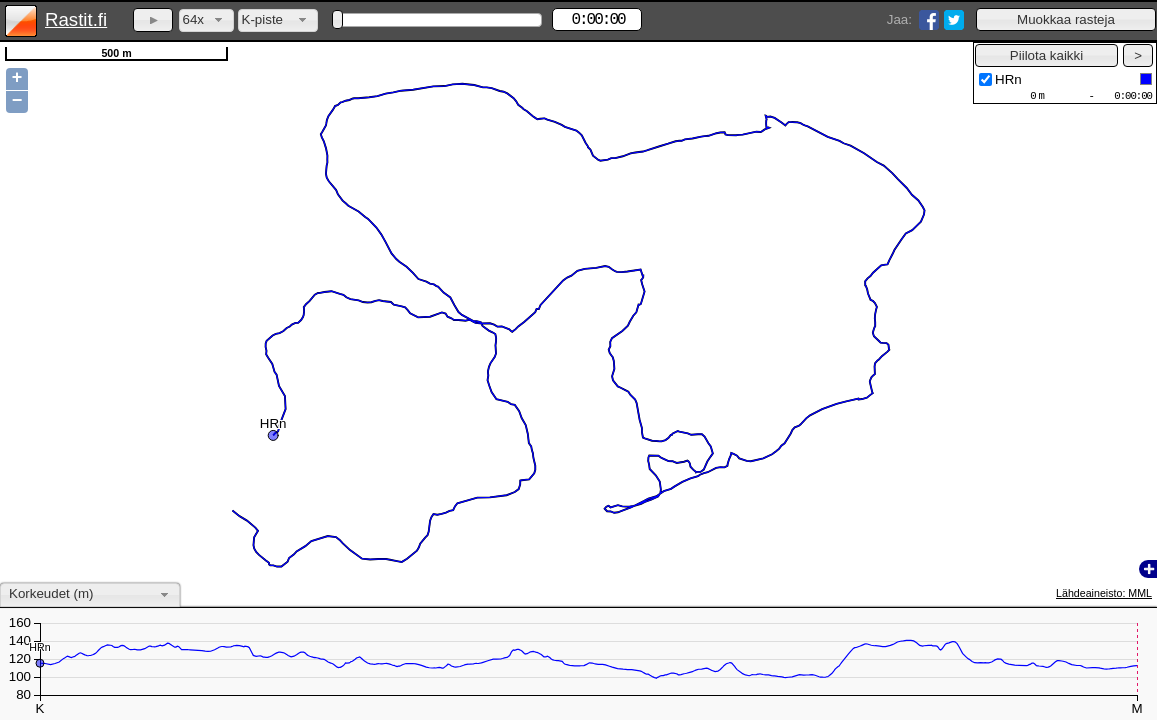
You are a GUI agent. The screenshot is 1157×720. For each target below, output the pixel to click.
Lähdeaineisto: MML (1104, 593)
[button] (1066, 19)
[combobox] (206, 20)
